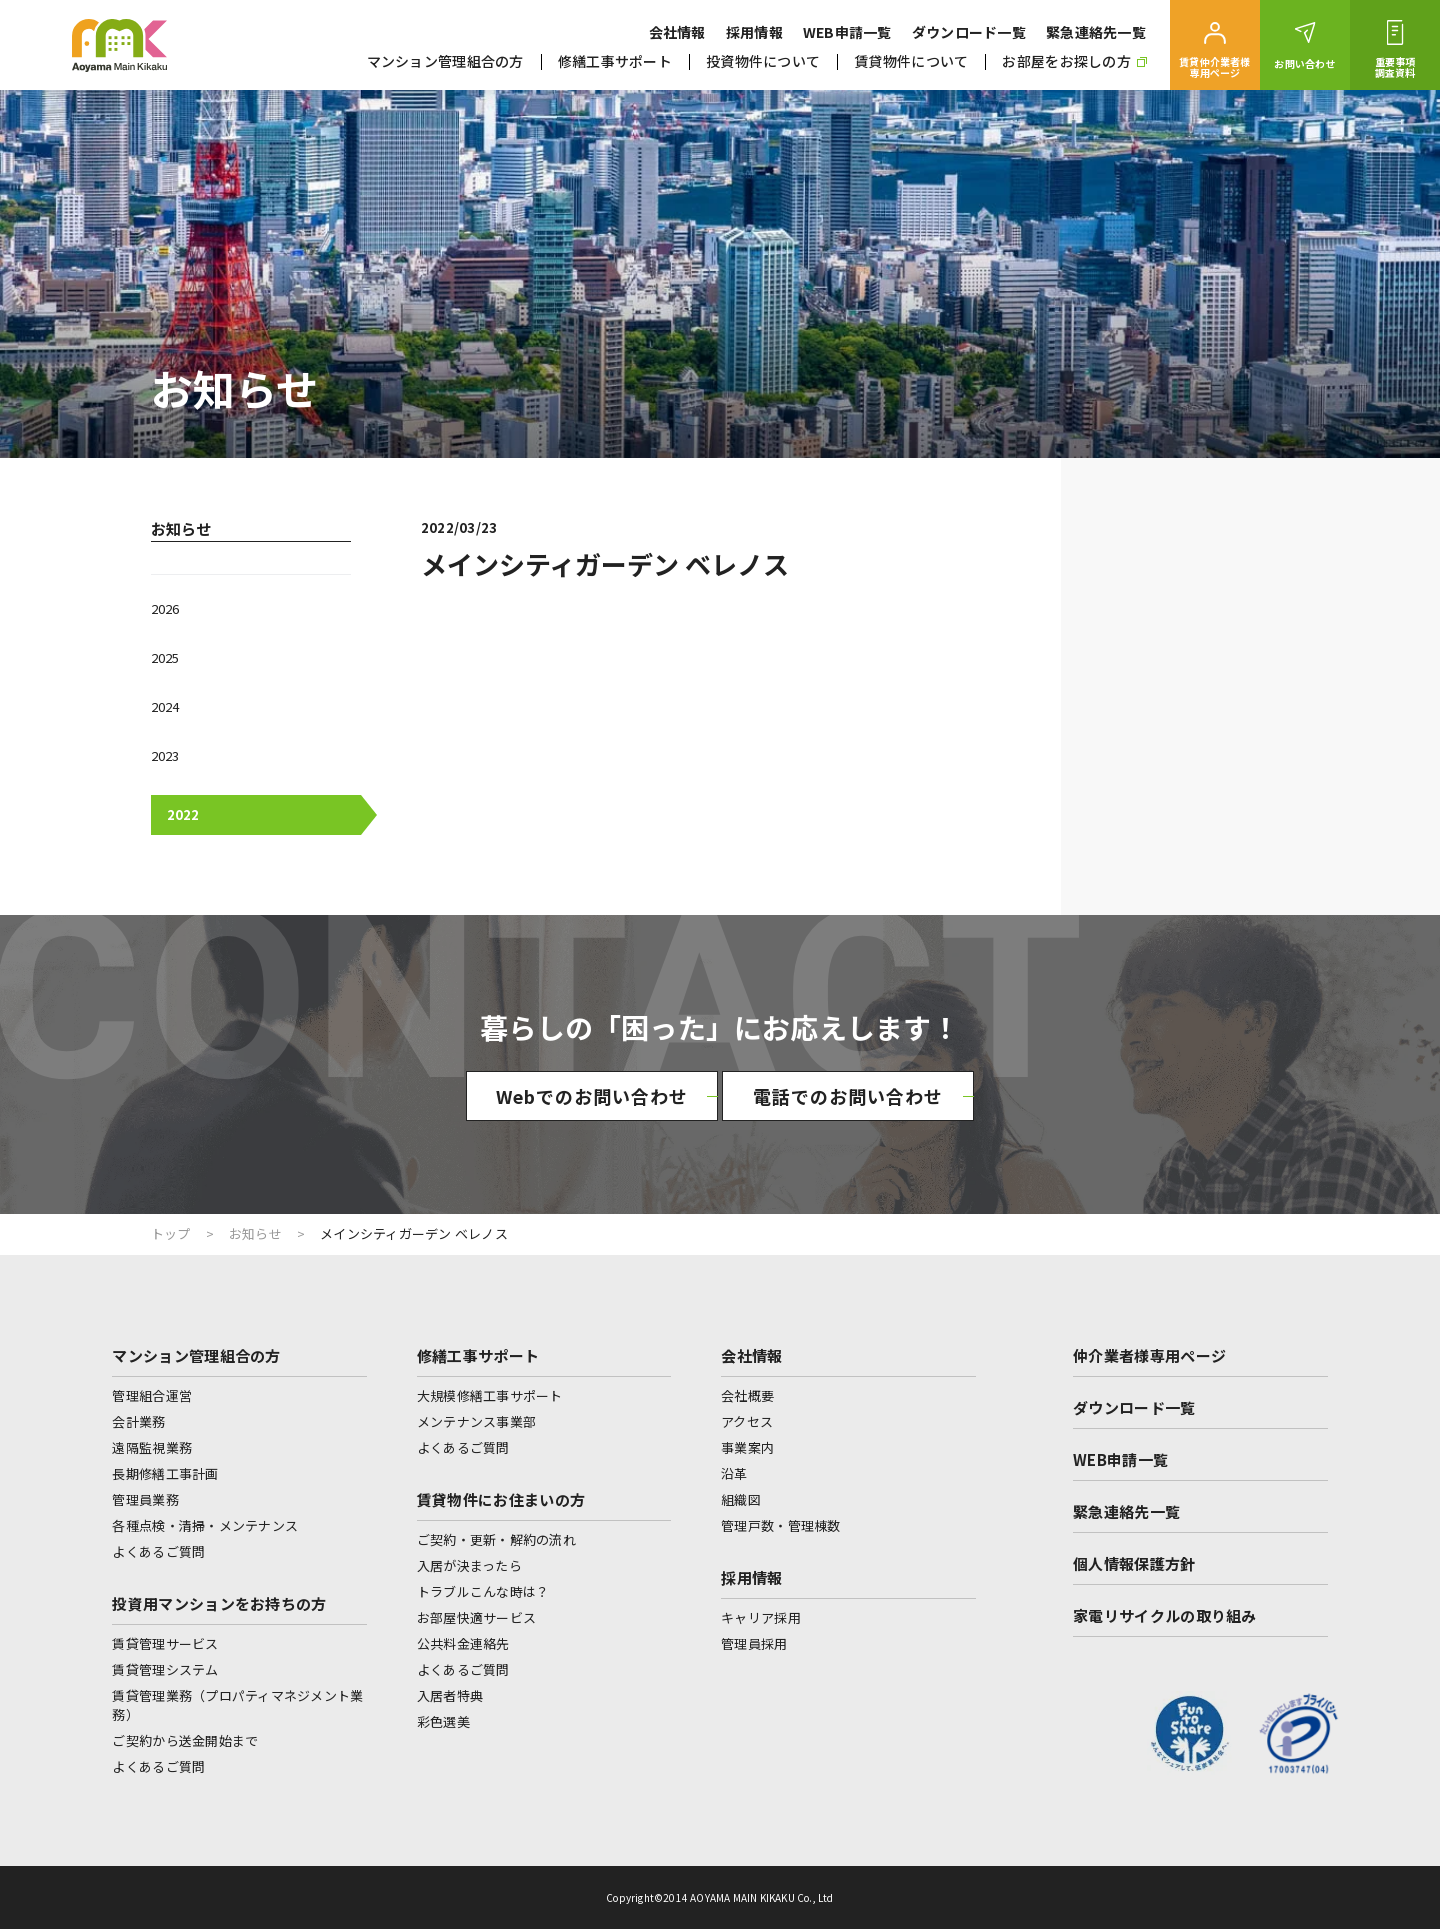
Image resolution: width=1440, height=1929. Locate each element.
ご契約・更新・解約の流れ (496, 1539)
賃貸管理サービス (165, 1643)
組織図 (741, 1499)
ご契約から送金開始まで (185, 1740)
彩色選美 (443, 1721)
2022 (183, 814)
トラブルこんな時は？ (483, 1591)
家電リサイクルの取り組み (1165, 1615)
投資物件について (763, 61)
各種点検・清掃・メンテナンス (205, 1525)
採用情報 (754, 32)
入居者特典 (450, 1695)
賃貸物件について (911, 61)
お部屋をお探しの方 (1074, 61)
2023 (165, 755)
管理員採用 (754, 1643)
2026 (165, 608)
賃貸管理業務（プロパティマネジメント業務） (237, 1705)
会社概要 (747, 1395)
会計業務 (138, 1421)
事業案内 (747, 1447)
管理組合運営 (152, 1395)
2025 (165, 657)
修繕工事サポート (615, 61)
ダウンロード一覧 (969, 32)
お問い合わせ (1304, 63)
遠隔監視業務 (152, 1447)
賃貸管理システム (165, 1669)
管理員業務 (145, 1499)
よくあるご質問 (158, 1551)
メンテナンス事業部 (476, 1421)
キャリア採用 (761, 1617)
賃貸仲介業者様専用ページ (1214, 67)
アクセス (747, 1421)
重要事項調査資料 (1395, 67)
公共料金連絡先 (463, 1643)
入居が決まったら (469, 1565)
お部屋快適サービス (476, 1617)
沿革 (734, 1473)
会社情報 (677, 32)
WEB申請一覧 (847, 32)
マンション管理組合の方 (445, 61)
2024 (165, 706)
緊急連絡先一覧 (1096, 32)
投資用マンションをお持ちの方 (219, 1603)
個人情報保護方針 (1134, 1563)
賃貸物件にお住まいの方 (501, 1499)
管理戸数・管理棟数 (780, 1525)
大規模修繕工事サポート (490, 1395)
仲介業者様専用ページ (1149, 1355)
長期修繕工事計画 (165, 1473)
